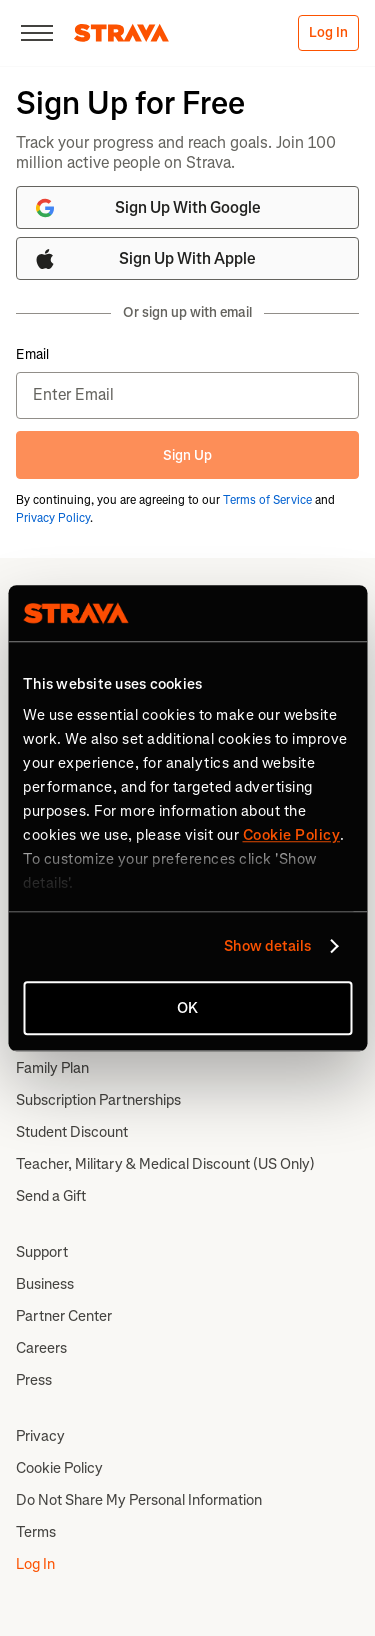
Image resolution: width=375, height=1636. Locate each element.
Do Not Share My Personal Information (139, 1500)
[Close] (37, 33)
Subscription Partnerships (98, 1100)
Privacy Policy (53, 518)
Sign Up (187, 455)
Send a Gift (51, 1196)
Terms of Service (267, 500)
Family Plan (52, 1068)
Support (42, 1252)
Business (45, 1284)
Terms (36, 1532)
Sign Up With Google (147, 208)
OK (187, 1008)
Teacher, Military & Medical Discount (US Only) (165, 1164)
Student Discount (72, 1132)
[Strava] (121, 33)
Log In (328, 32)
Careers (41, 1348)
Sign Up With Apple (144, 259)
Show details (267, 946)
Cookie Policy (59, 1468)
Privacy (40, 1436)
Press (34, 1380)
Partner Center (64, 1316)
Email (32, 355)
